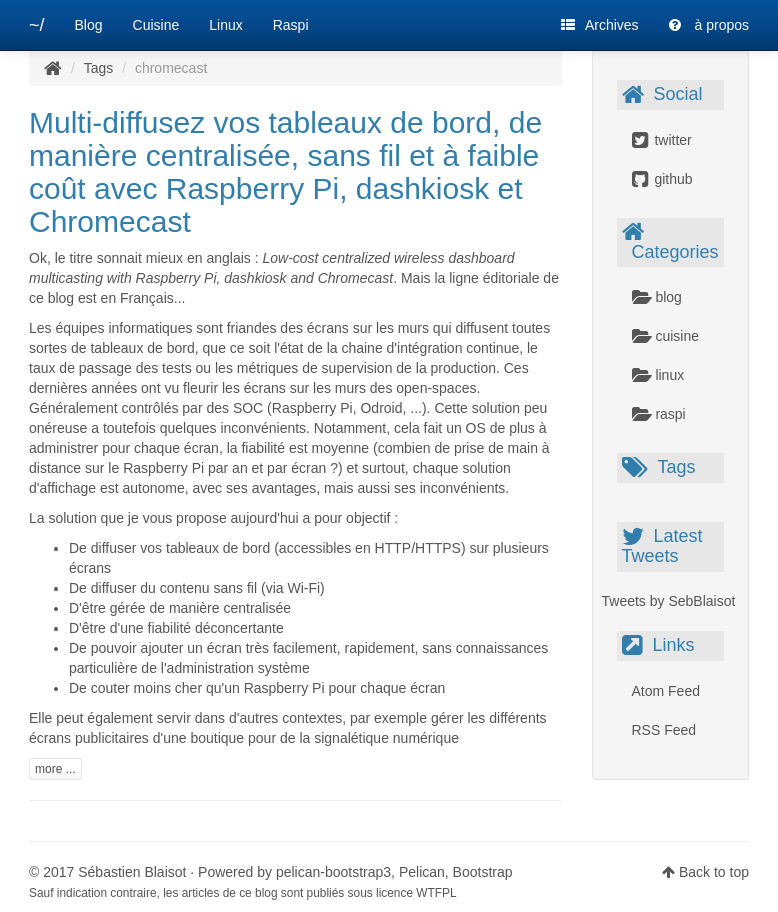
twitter (662, 140)
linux (658, 375)
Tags (99, 68)
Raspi (291, 25)
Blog (89, 25)
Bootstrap (483, 872)
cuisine (665, 336)
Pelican (422, 872)
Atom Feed (666, 691)
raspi (659, 414)
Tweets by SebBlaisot (669, 601)
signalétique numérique (386, 738)
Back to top (714, 872)
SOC (248, 408)
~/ (37, 25)
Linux (225, 25)
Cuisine (156, 25)
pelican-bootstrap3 (333, 872)
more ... (55, 769)
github (662, 179)
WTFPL (436, 893)
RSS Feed (664, 730)
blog (657, 297)
